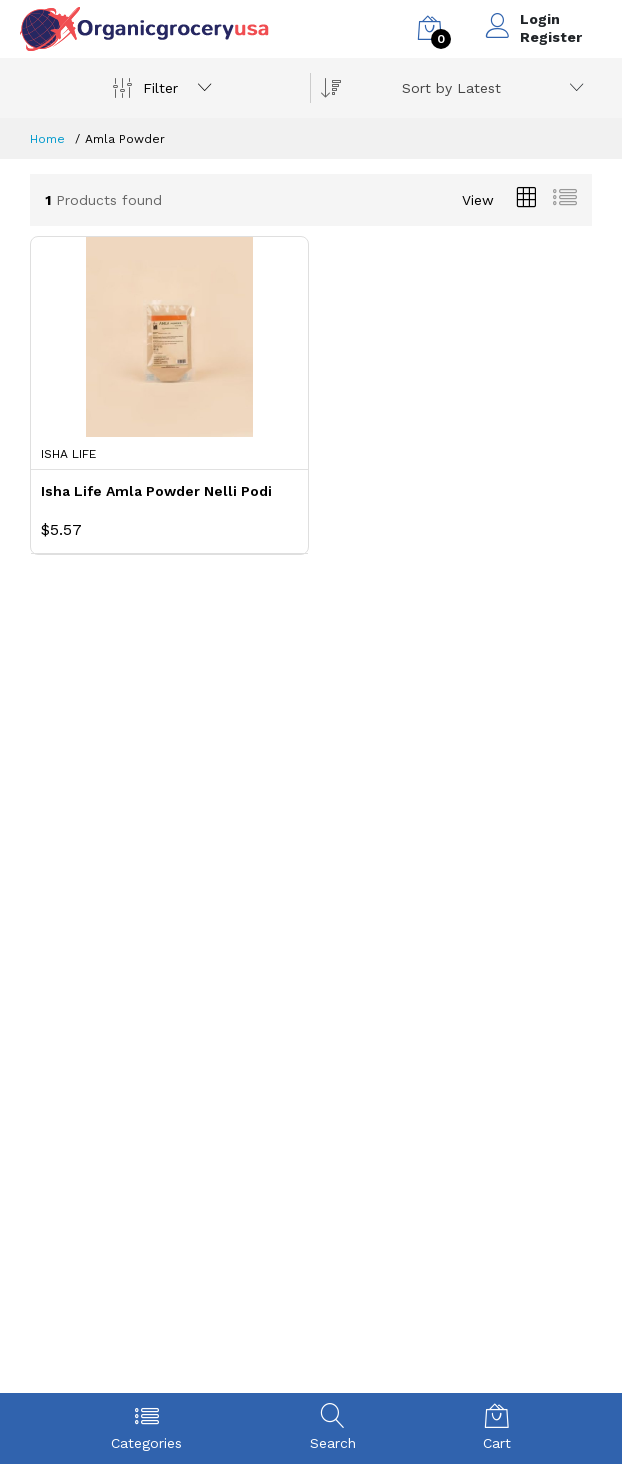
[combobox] (489, 88)
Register (551, 37)
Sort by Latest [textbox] (451, 88)
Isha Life (68, 454)
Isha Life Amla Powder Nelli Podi (156, 491)
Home (47, 139)
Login (540, 19)
